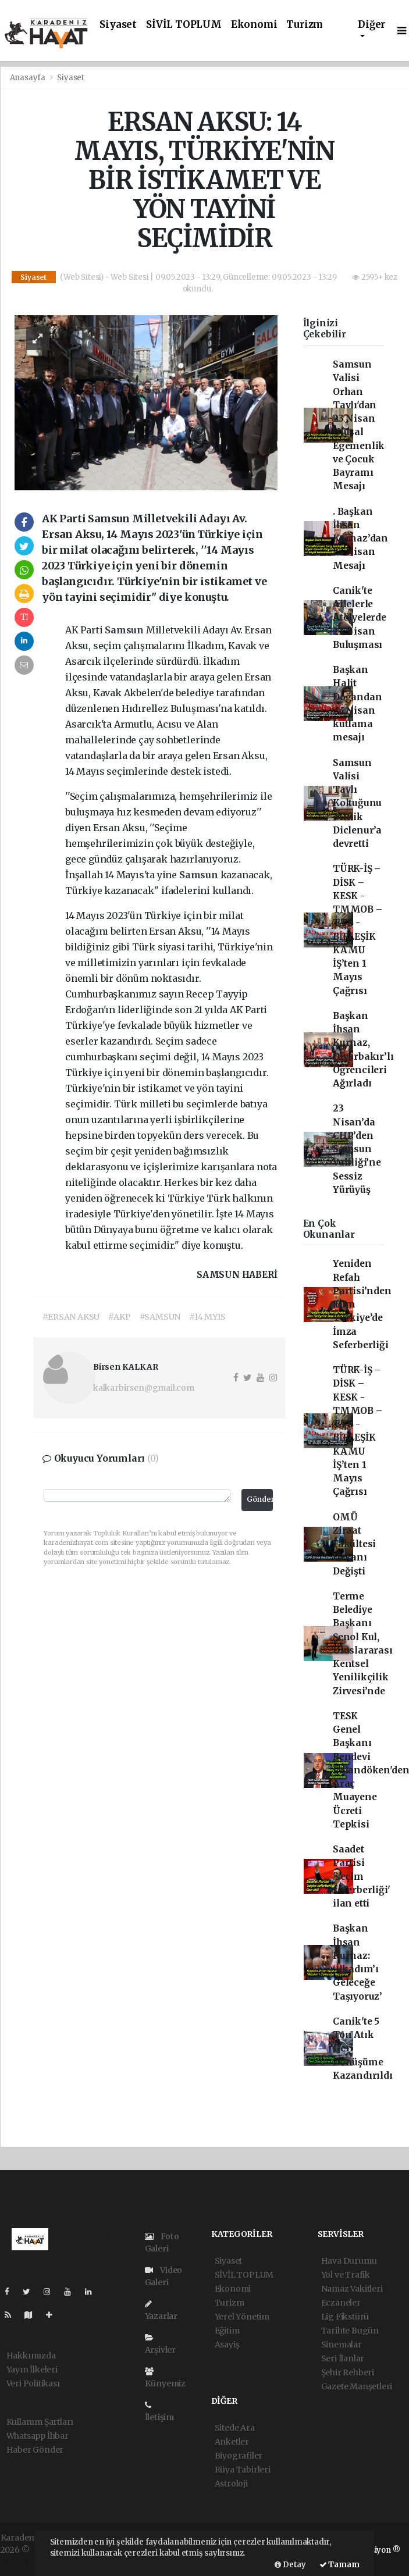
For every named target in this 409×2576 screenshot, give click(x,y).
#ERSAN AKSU (70, 1317)
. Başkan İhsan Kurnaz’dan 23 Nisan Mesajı (360, 538)
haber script (24, 2562)
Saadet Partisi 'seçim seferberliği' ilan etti (361, 1876)
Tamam (339, 2565)
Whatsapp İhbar (37, 2436)
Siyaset (118, 25)
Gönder (260, 1499)
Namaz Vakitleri (352, 2288)
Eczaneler (341, 2302)
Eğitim (227, 2330)
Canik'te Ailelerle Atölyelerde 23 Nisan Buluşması (359, 617)
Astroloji (231, 2483)
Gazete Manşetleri (357, 2386)
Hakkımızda (31, 2355)
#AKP (119, 1317)
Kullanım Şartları (40, 2422)
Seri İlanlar (343, 2358)
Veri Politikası (33, 2383)
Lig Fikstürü (345, 2316)
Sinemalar (341, 2344)
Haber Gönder (35, 2450)
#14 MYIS (207, 1317)
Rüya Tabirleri (243, 2469)
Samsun (125, 630)
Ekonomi (254, 25)
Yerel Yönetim (242, 2316)
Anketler (232, 2441)
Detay (290, 2565)
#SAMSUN (160, 1317)
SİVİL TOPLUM (184, 25)
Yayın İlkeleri (32, 2369)
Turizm (304, 25)
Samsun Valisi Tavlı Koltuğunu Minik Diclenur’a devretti (357, 803)
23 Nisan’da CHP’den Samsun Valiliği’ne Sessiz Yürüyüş (357, 1149)
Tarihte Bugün (350, 2330)
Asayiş (227, 2344)
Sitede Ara (235, 2427)
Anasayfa (28, 78)
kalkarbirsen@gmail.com (143, 1388)
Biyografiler (239, 2455)
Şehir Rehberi (348, 2372)
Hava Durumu (349, 2261)
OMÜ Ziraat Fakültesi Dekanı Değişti (354, 1544)
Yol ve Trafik (346, 2274)
